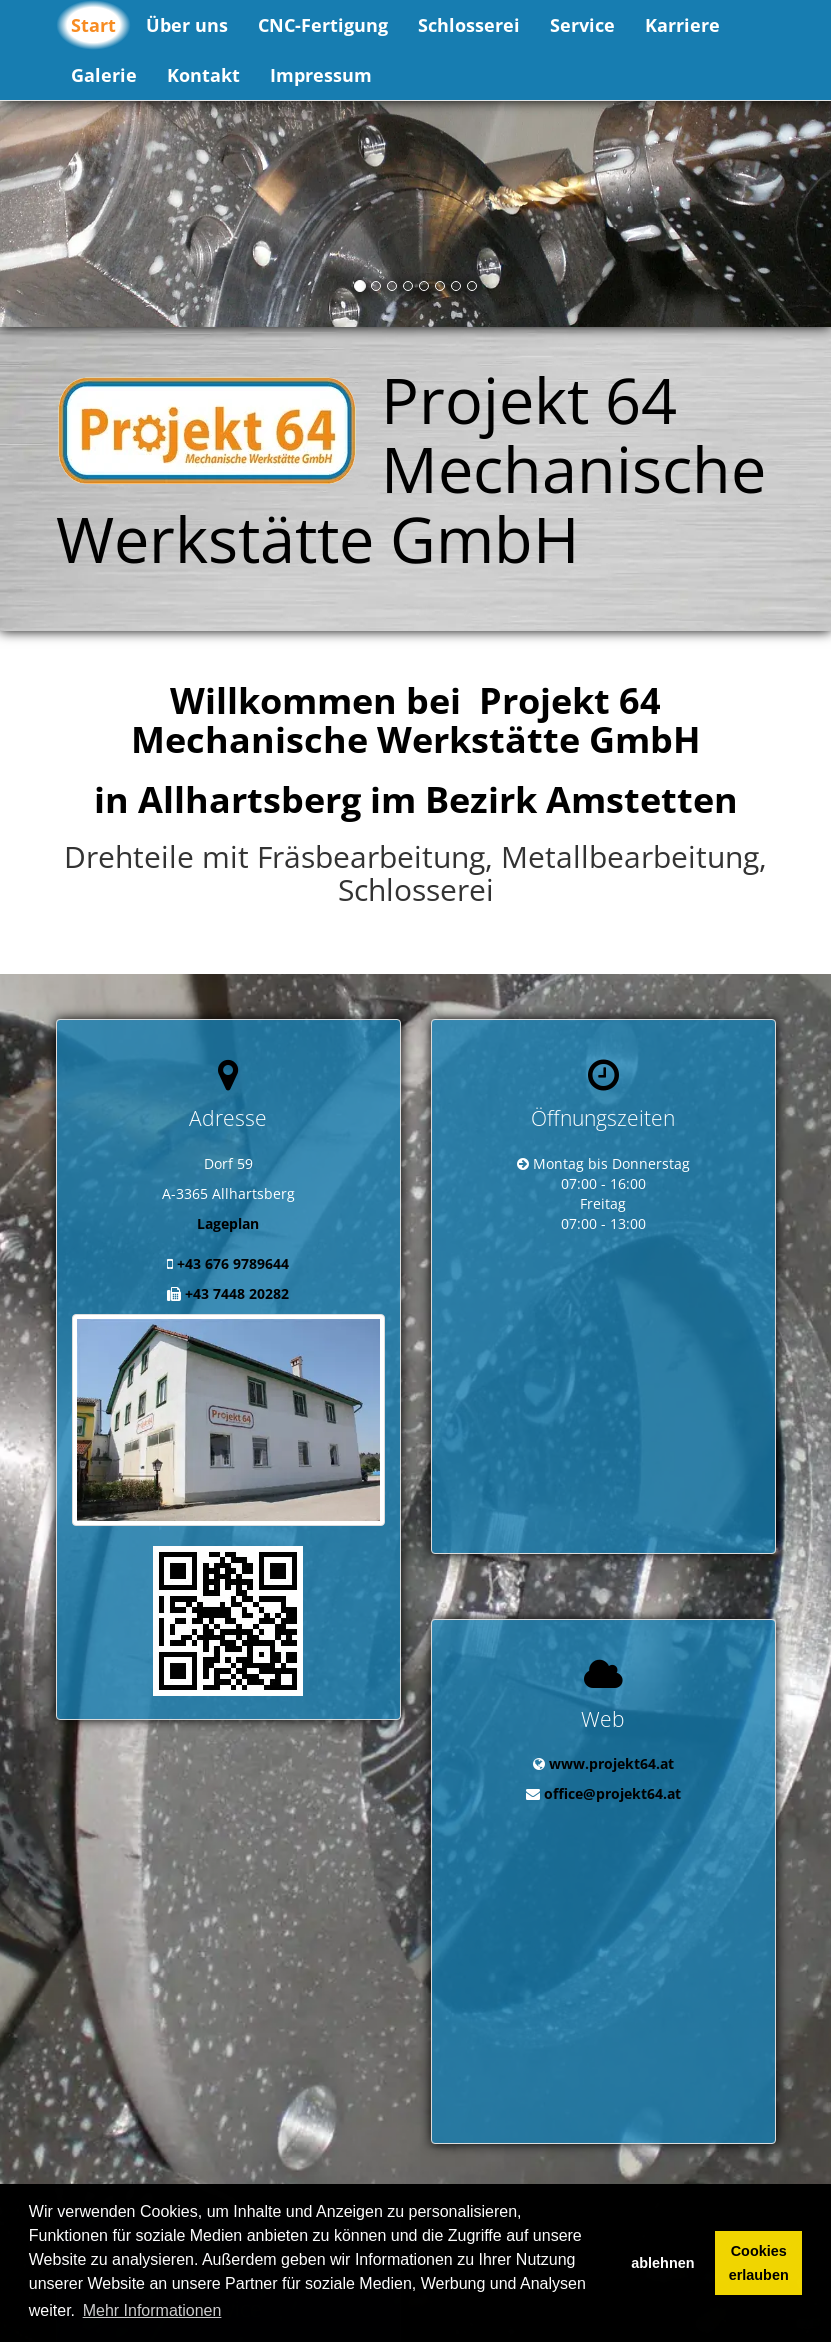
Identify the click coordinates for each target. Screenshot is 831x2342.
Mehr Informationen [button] (152, 2310)
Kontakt (203, 75)
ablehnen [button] (662, 2263)
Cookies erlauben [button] (759, 2263)
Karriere (682, 25)
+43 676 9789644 (233, 1263)
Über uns (187, 25)
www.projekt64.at (611, 1714)
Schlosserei (469, 25)
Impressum (321, 75)
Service (582, 25)
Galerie (104, 75)
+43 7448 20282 (237, 1293)
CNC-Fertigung (323, 25)
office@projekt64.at (612, 1744)
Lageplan (228, 1223)
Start (93, 25)
